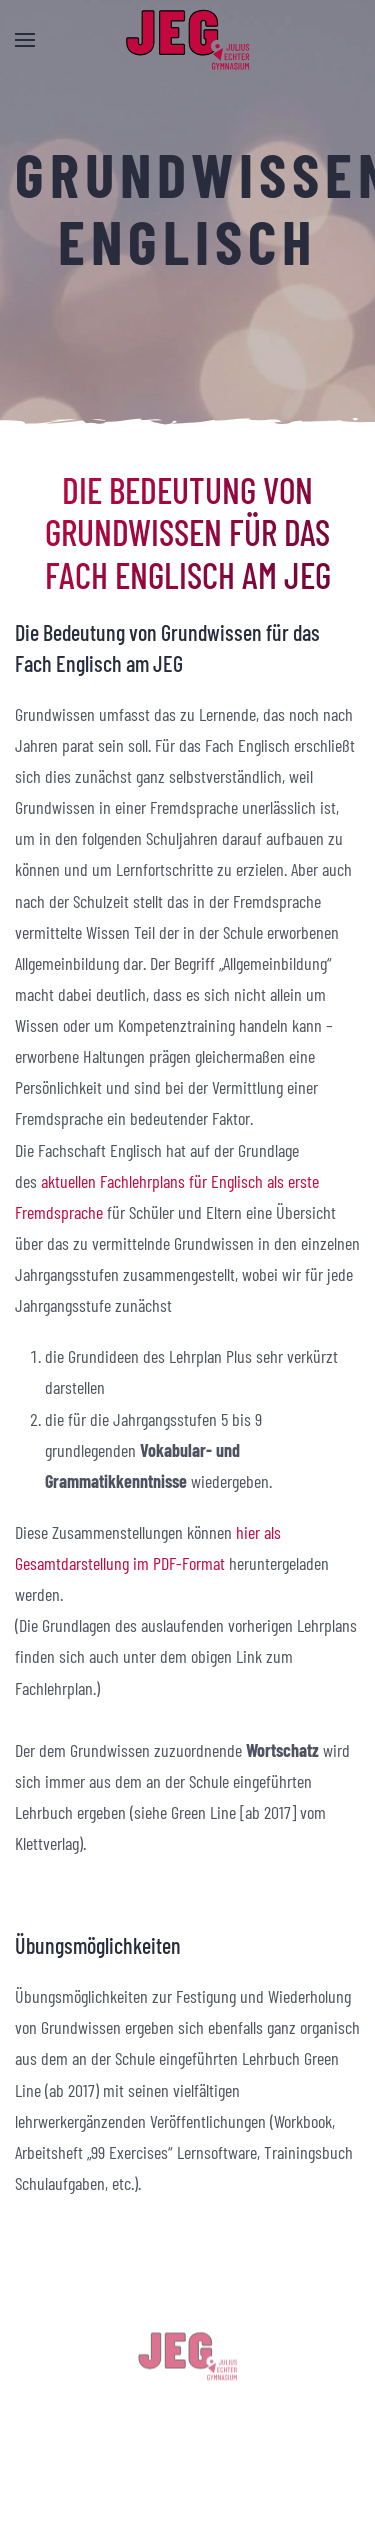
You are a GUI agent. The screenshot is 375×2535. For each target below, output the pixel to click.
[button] (25, 40)
